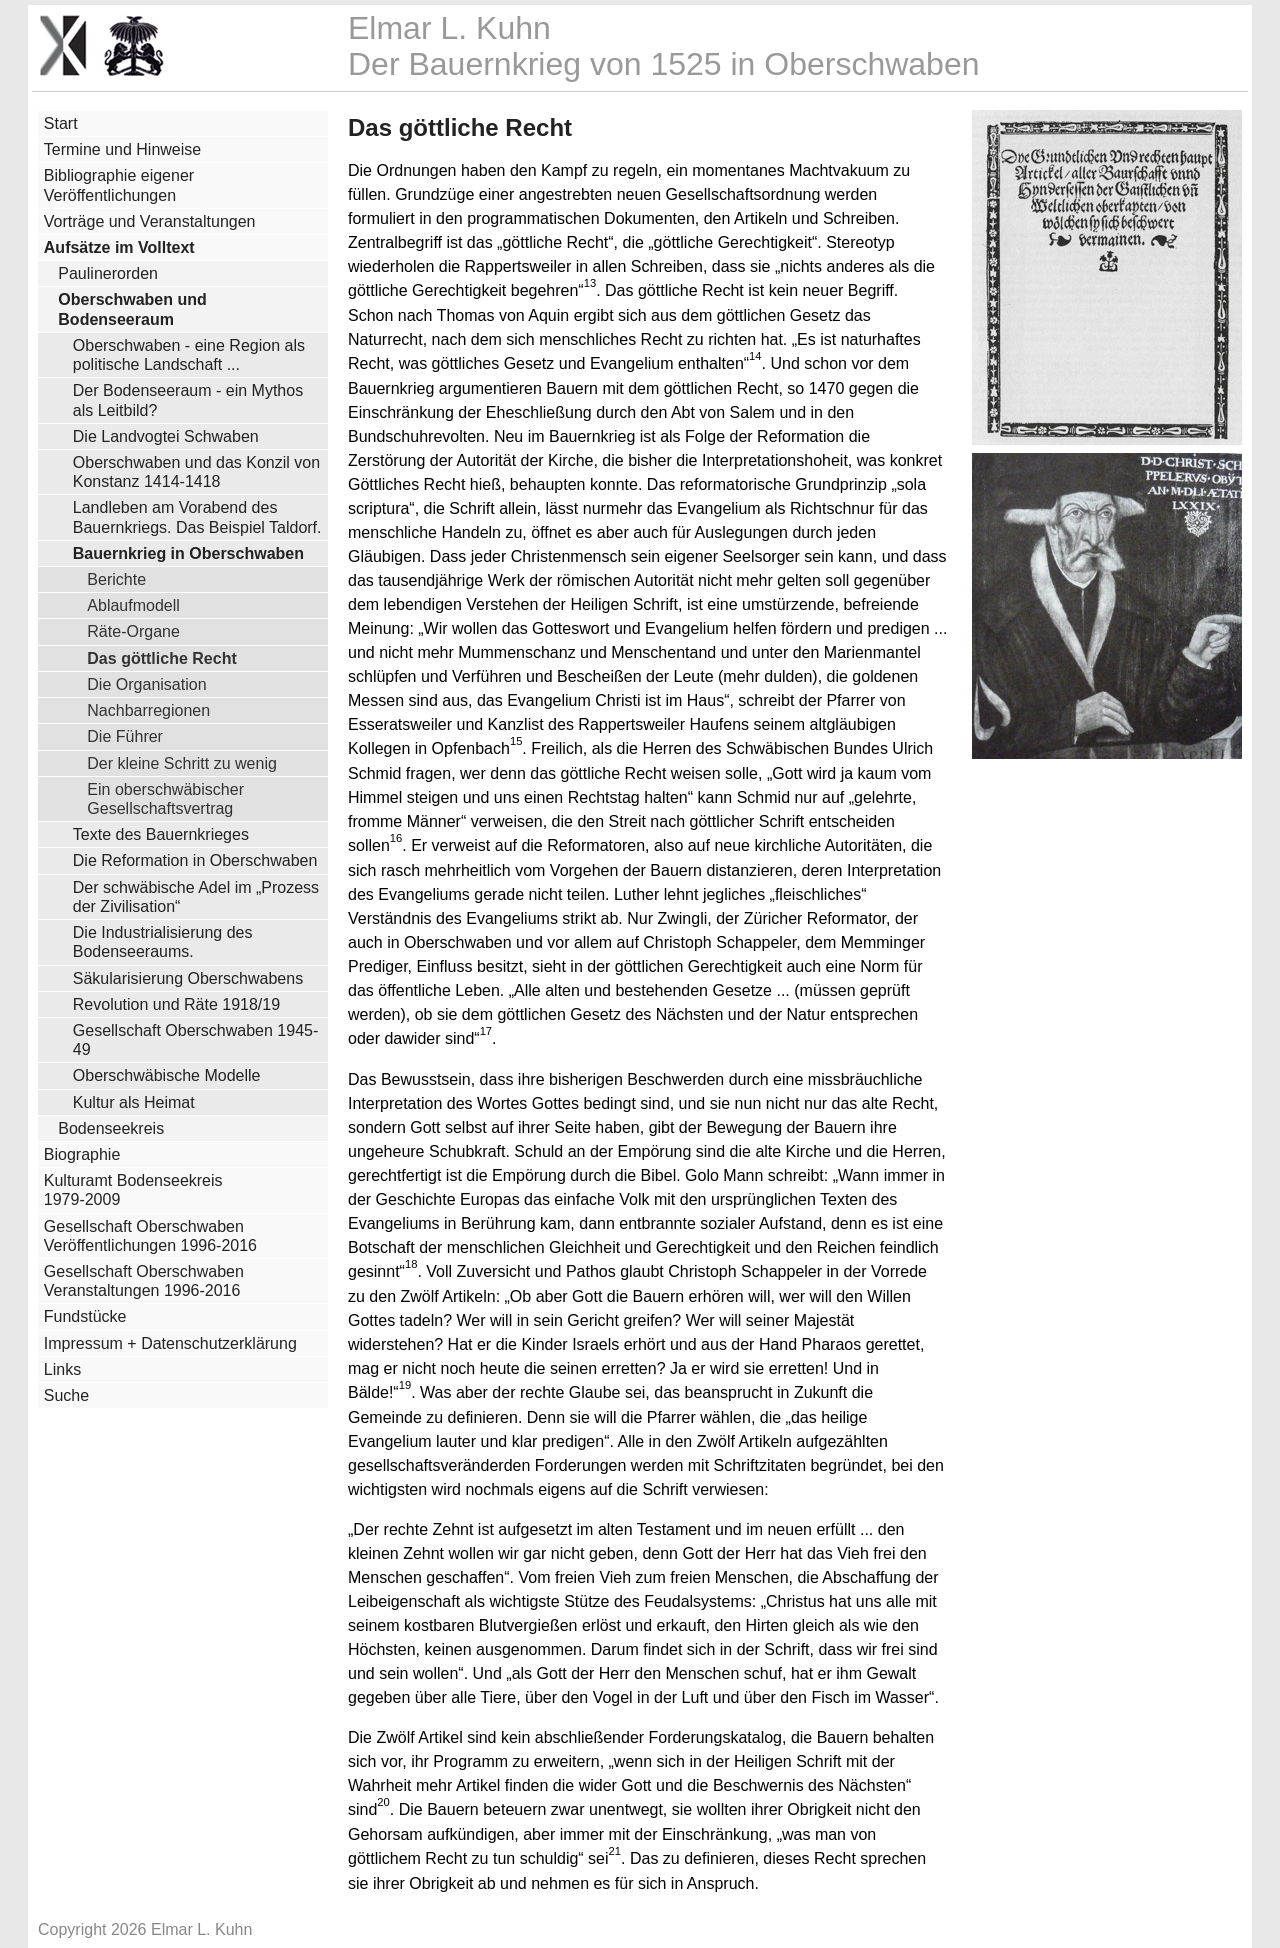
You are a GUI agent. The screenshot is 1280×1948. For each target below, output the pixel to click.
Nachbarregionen (148, 710)
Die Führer (125, 736)
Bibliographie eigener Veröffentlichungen (119, 185)
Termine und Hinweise (122, 149)
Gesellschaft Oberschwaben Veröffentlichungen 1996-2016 (150, 1236)
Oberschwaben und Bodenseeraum (132, 309)
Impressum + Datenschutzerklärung (170, 1343)
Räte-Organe (133, 631)
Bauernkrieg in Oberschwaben (188, 553)
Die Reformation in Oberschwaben (195, 860)
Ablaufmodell (133, 605)
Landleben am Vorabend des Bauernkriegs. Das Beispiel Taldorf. (197, 517)
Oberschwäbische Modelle (167, 1075)
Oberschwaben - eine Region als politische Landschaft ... (189, 355)
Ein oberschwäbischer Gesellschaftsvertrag (165, 798)
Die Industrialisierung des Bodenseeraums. (163, 942)
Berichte (116, 579)
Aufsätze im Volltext (119, 247)
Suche (66, 1395)
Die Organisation (146, 684)
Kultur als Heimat (134, 1102)
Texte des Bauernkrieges (161, 834)
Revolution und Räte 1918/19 (176, 1004)
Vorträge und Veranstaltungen (150, 221)
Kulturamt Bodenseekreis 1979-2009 (133, 1190)
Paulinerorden (108, 273)
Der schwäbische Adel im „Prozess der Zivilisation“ (196, 897)
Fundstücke (85, 1316)
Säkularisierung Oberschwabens (188, 978)
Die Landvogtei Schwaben (166, 436)
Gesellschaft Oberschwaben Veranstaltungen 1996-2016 (144, 1281)
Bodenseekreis (111, 1128)
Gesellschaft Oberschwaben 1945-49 (195, 1040)
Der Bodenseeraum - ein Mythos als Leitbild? (188, 400)
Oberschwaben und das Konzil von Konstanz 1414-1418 (196, 472)
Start (61, 123)
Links (62, 1369)
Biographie (82, 1154)
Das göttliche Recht (162, 658)
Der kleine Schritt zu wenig (182, 763)
